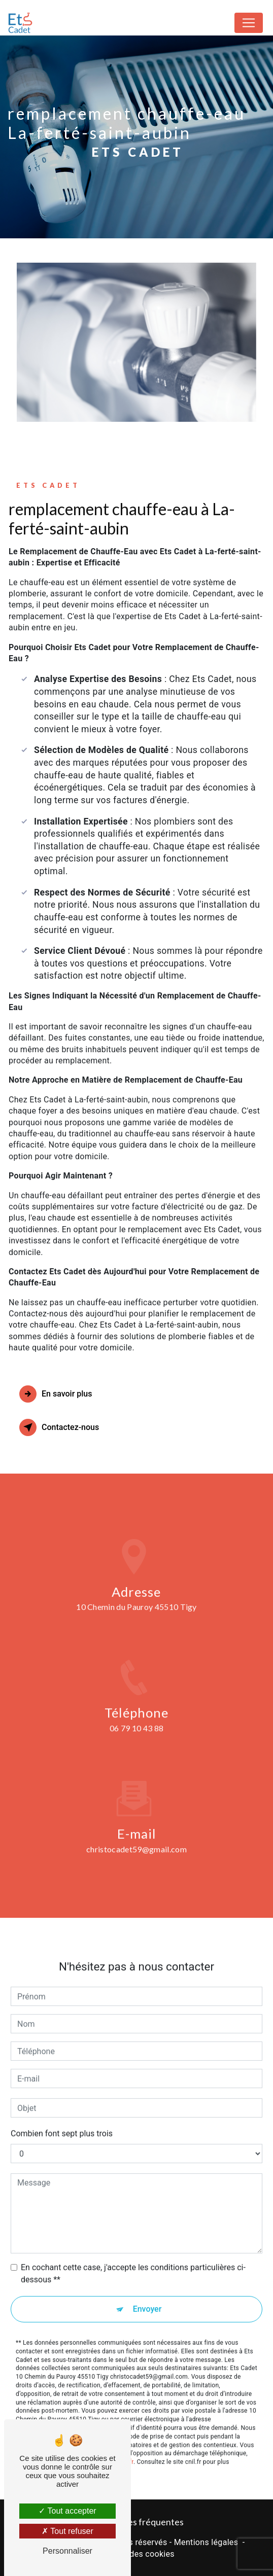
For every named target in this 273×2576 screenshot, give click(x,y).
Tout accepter (67, 2511)
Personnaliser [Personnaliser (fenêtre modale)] (67, 2551)
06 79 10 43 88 (136, 1741)
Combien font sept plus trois (62, 2120)
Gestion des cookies (136, 2554)
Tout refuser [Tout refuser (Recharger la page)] (67, 2531)
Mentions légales (206, 2542)
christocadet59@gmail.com (136, 1836)
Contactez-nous (59, 1427)
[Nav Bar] (248, 23)
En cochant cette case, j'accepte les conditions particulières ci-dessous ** (133, 2260)
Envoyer (147, 2296)
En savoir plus (55, 1394)
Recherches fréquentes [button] (136, 2522)
